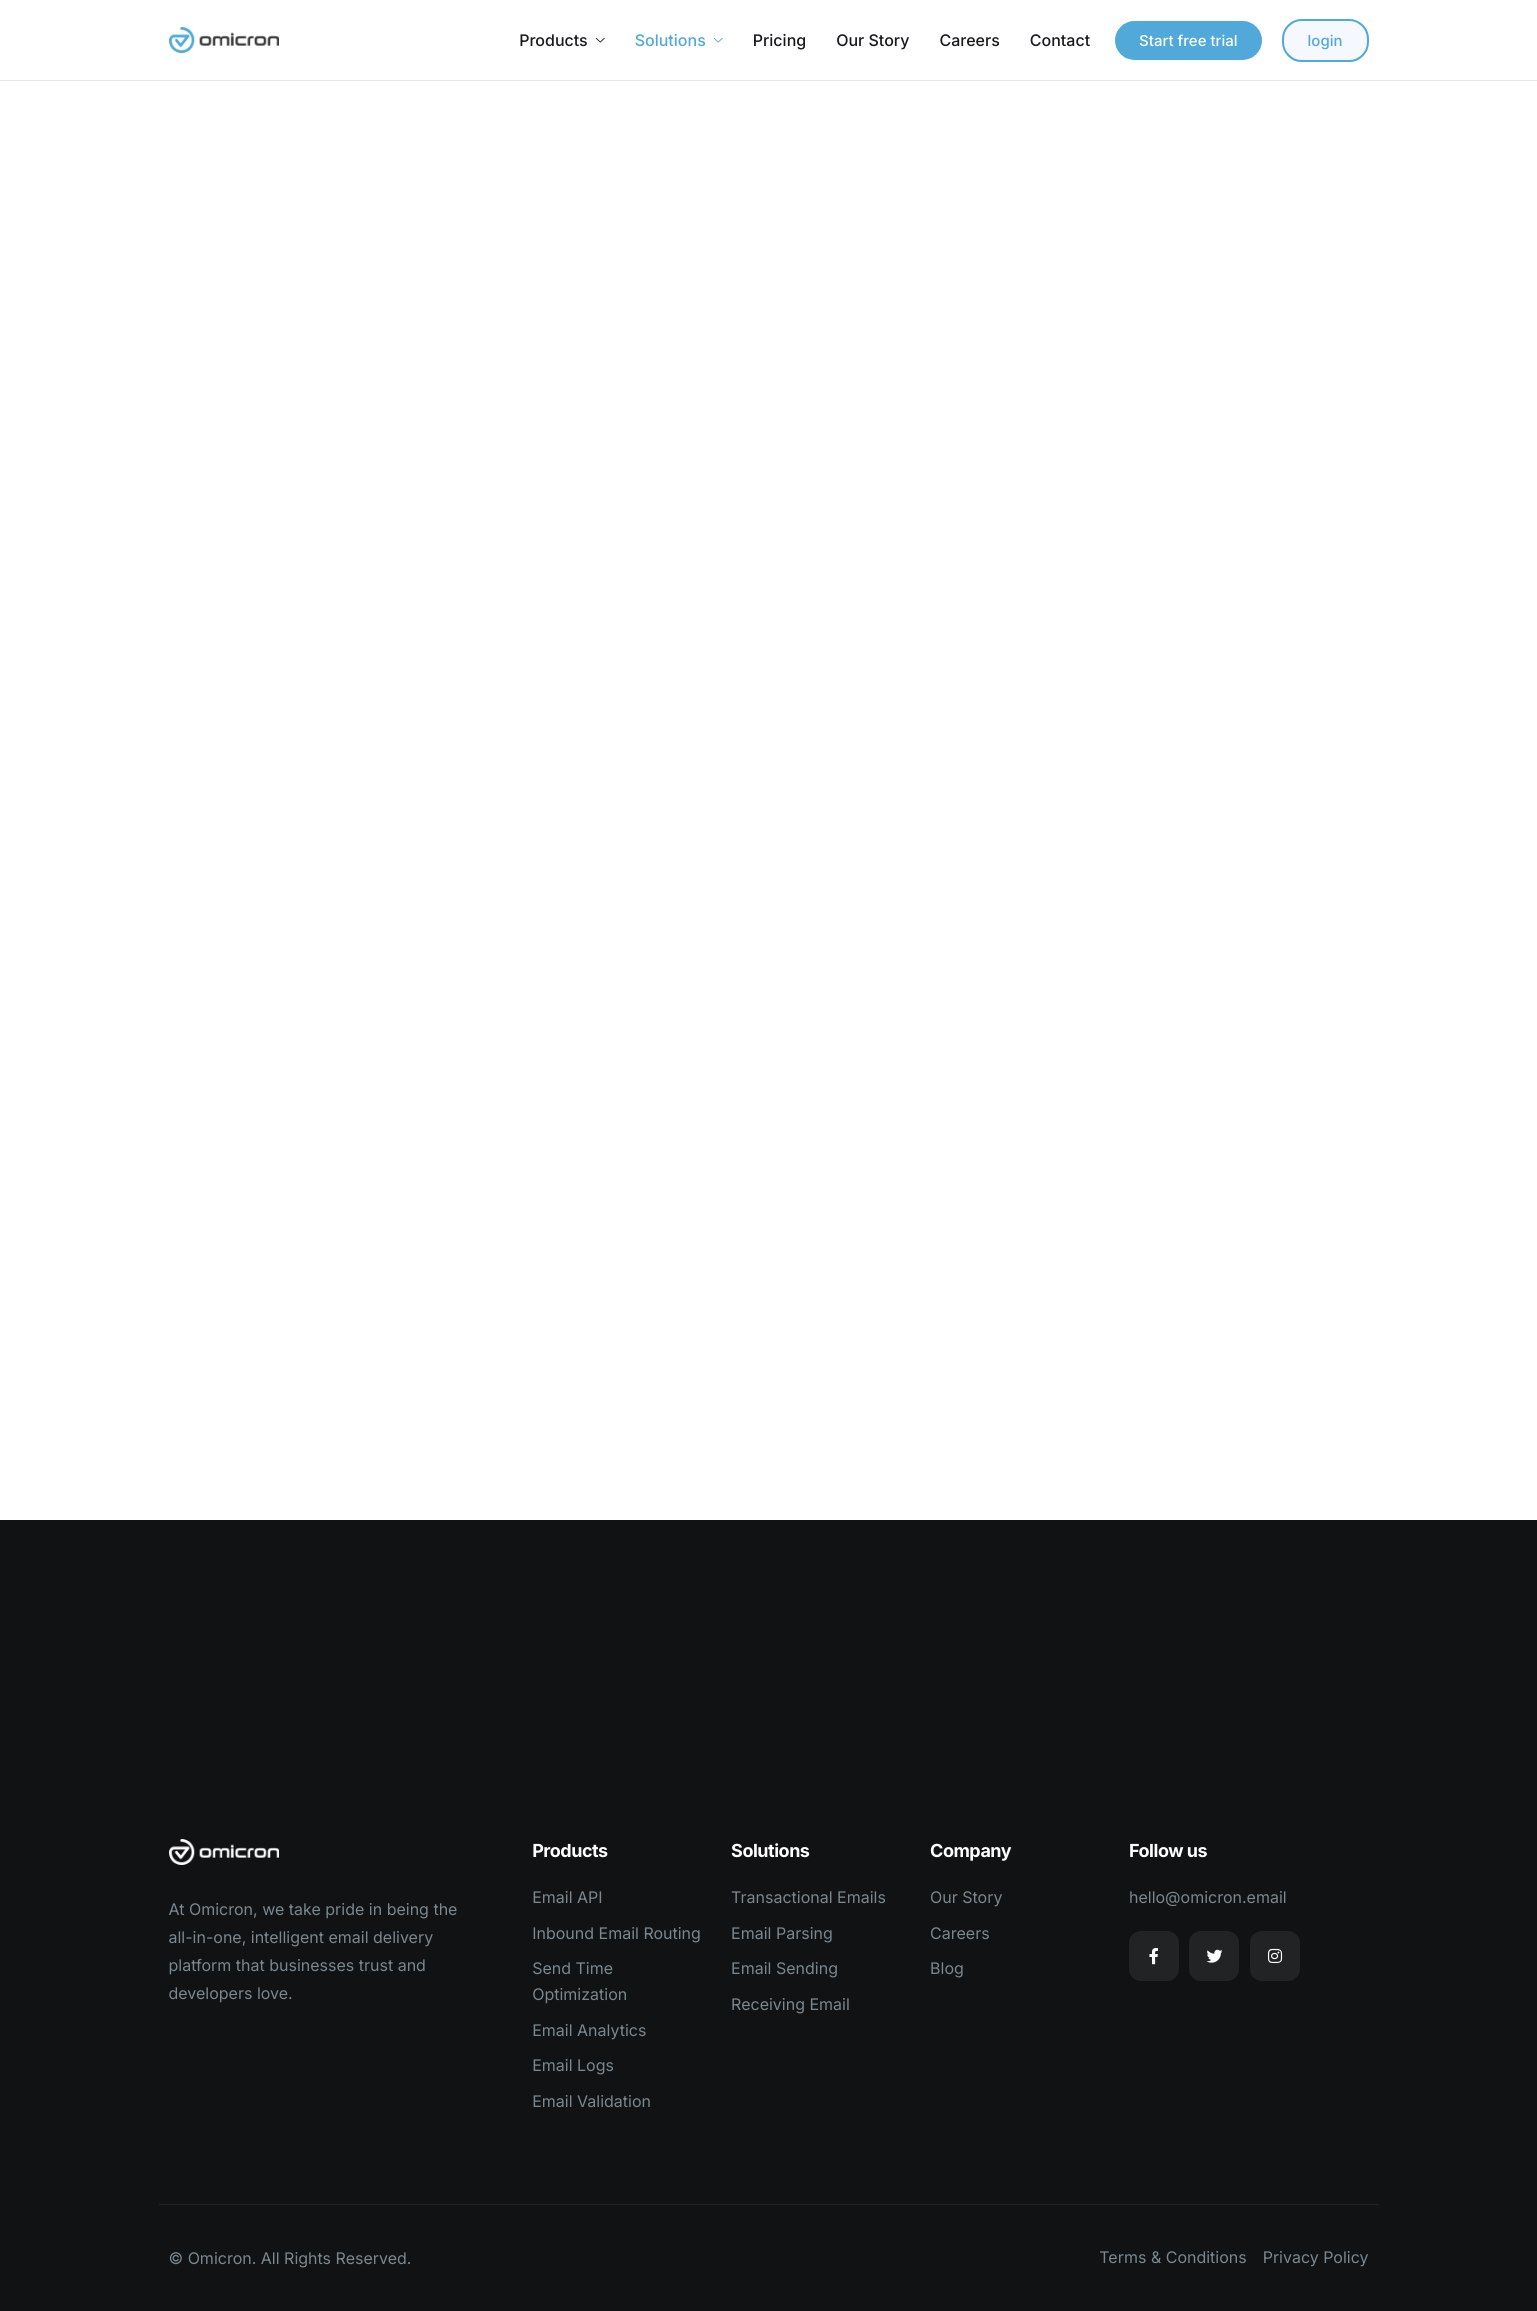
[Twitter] (1214, 1956)
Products (561, 40)
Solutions (679, 40)
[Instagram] (1275, 1956)
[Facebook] (1154, 1956)
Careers (969, 40)
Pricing (779, 40)
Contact (1060, 40)
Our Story (872, 40)
